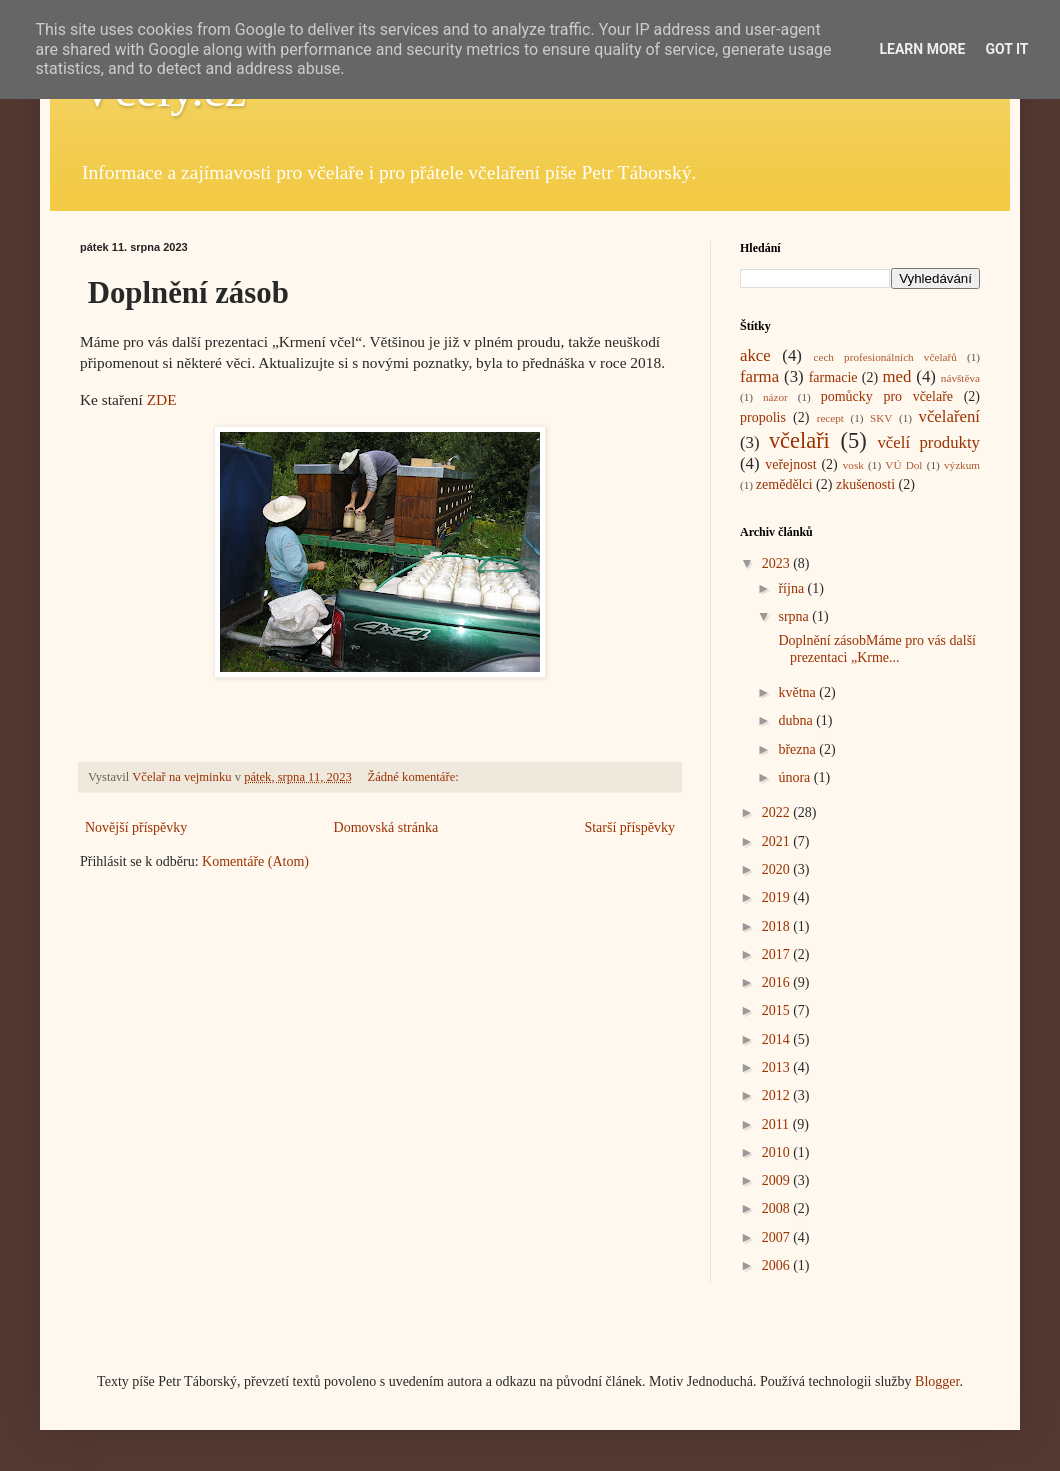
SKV (881, 418)
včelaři (799, 440)
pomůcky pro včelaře (887, 396)
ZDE (162, 399)
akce (755, 355)
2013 (778, 1067)
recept (830, 418)
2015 (778, 1010)
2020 (778, 869)
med (896, 376)
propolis (763, 417)
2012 (778, 1095)
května (798, 692)
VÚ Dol (903, 465)
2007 (778, 1237)
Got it (1006, 49)
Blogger (937, 1381)
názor (775, 397)
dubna (797, 720)
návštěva (960, 378)
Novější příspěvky (136, 827)
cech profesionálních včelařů (884, 357)
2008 (778, 1208)
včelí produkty (928, 442)
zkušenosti (865, 484)
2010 (778, 1152)
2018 (778, 926)
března (798, 749)
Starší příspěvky (629, 827)
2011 (777, 1124)
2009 (778, 1180)
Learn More (922, 49)
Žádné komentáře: (414, 777)
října (792, 588)
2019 (778, 897)
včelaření (950, 416)
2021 (778, 841)
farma (759, 376)
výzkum (962, 465)
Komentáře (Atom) (255, 861)
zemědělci (784, 484)
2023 (778, 563)
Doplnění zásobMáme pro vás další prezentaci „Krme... (875, 649)
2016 (778, 982)
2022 (778, 812)
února (795, 777)
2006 (778, 1265)
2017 (778, 954)
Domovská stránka (386, 827)
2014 (778, 1039)
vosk (853, 465)
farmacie (833, 377)
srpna (795, 616)
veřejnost (790, 464)
